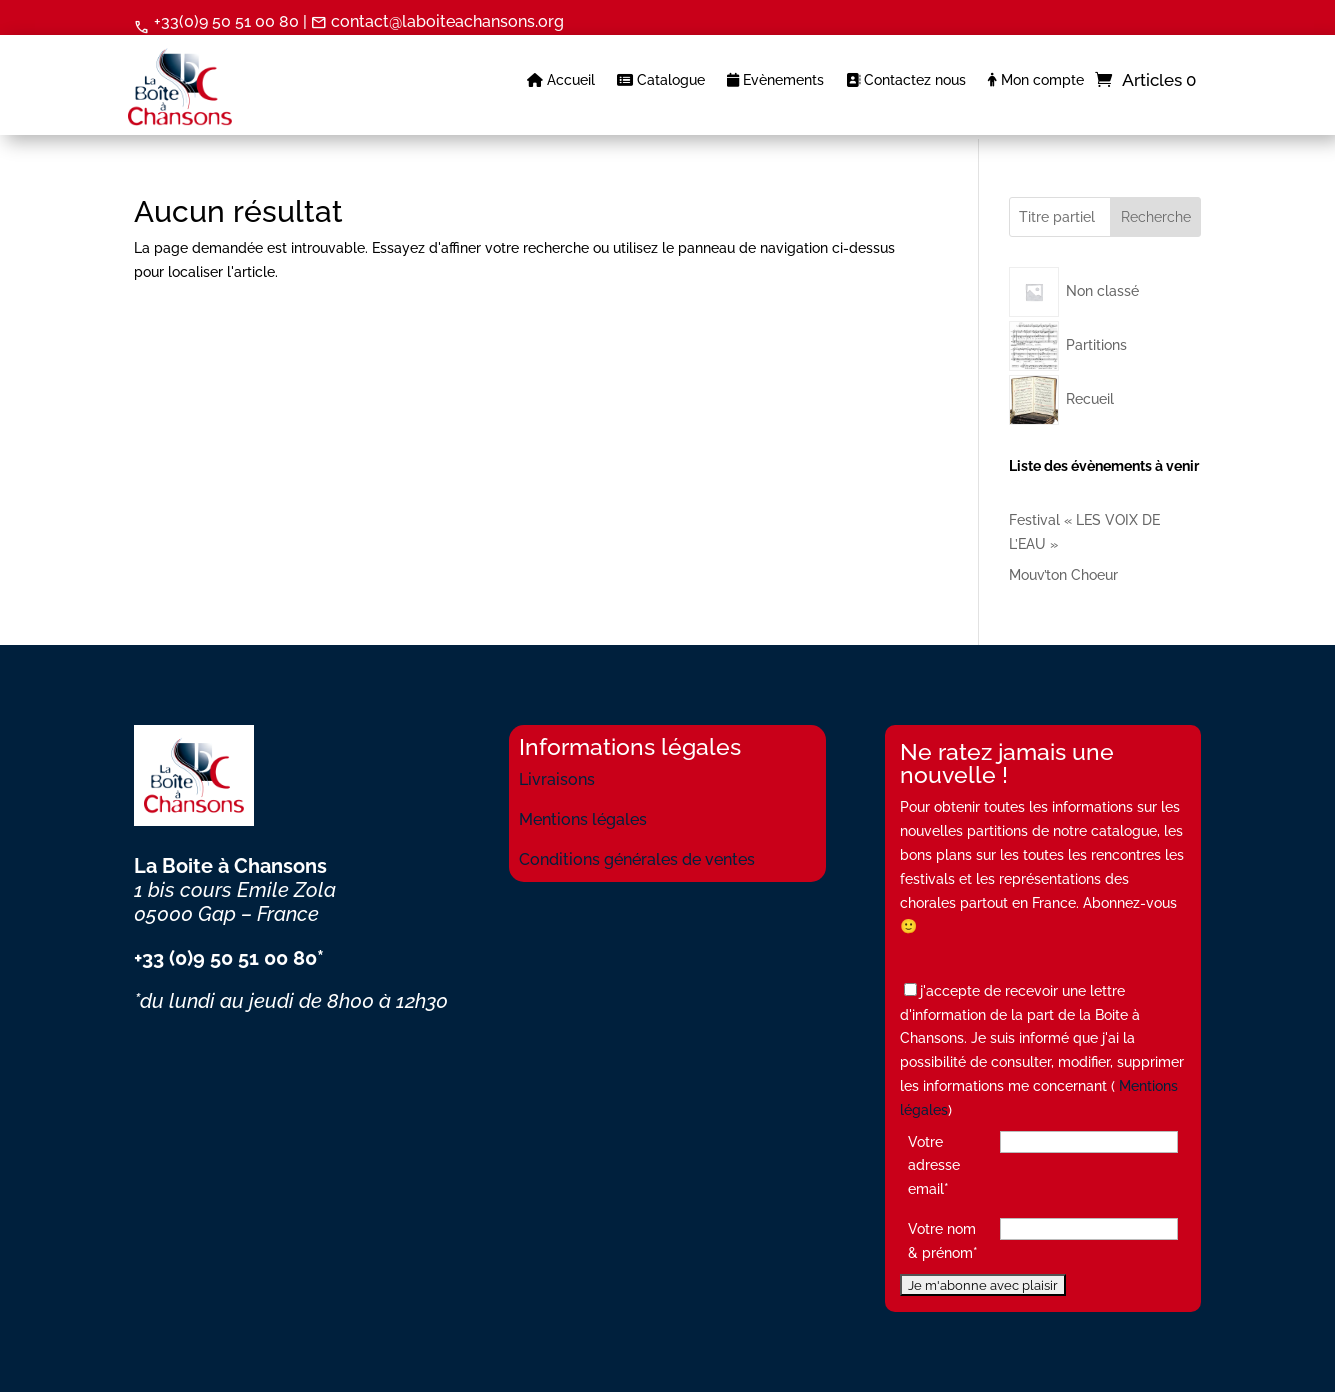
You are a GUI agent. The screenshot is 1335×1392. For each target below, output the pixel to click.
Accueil (561, 80)
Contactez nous (906, 80)
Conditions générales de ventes (637, 859)
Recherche (1156, 217)
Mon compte (1036, 80)
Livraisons (557, 779)
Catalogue (661, 80)
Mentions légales (583, 819)
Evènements (775, 80)
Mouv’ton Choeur (1063, 575)
